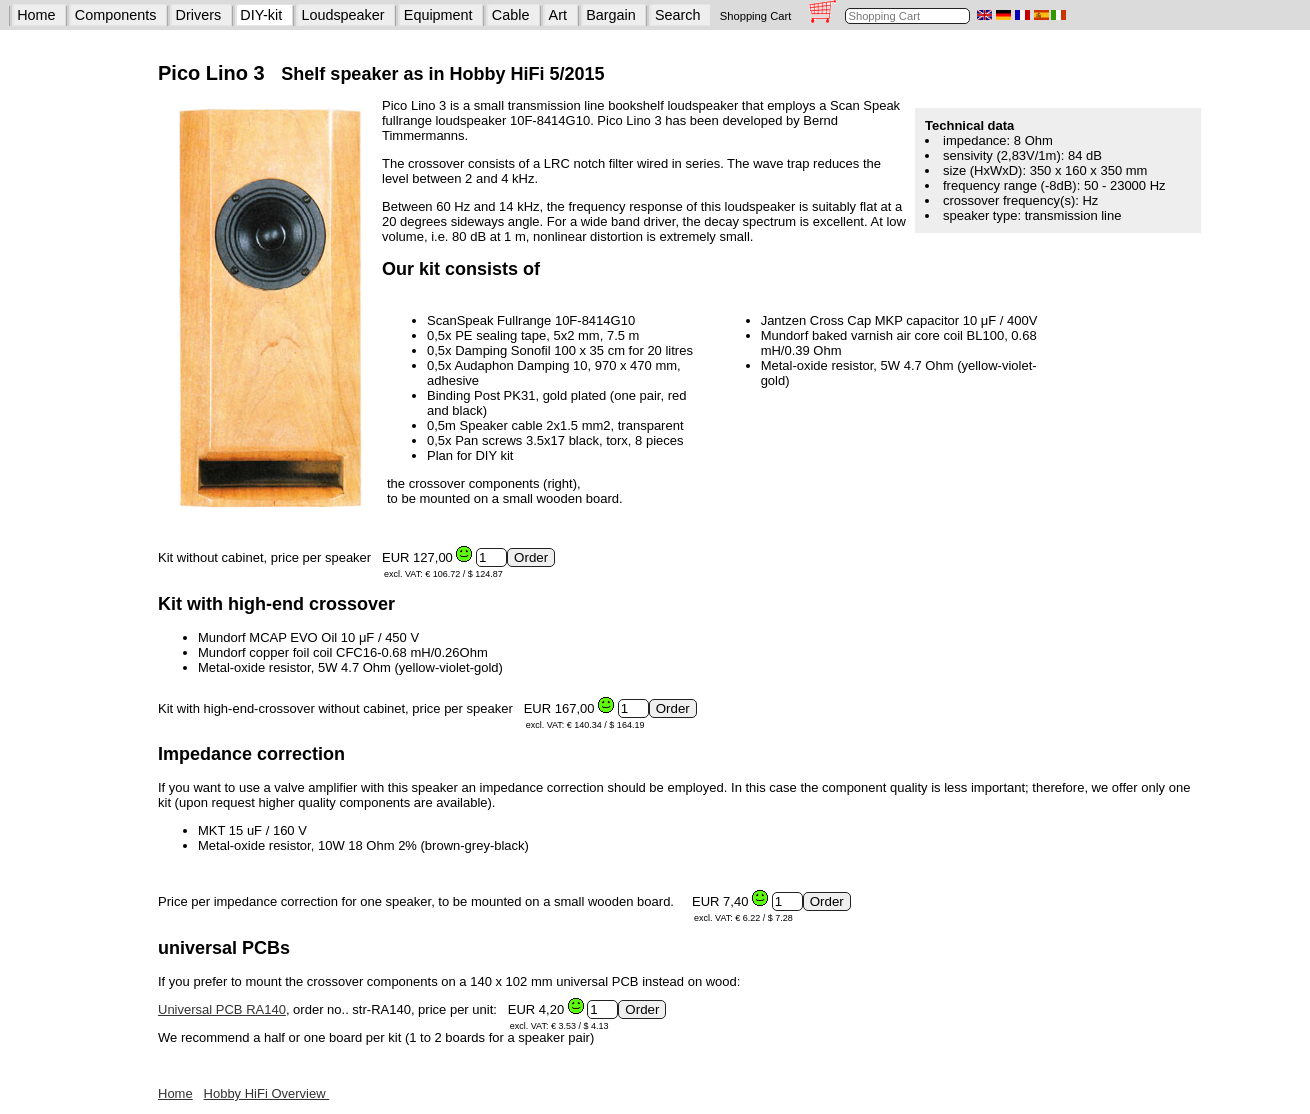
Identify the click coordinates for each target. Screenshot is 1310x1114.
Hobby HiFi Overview (267, 1093)
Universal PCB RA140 (222, 1009)
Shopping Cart (756, 16)
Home (36, 15)
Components (116, 15)
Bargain (611, 15)
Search (678, 15)
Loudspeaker (342, 15)
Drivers (199, 15)
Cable (511, 15)
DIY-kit (261, 15)
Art (558, 15)
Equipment (438, 15)
